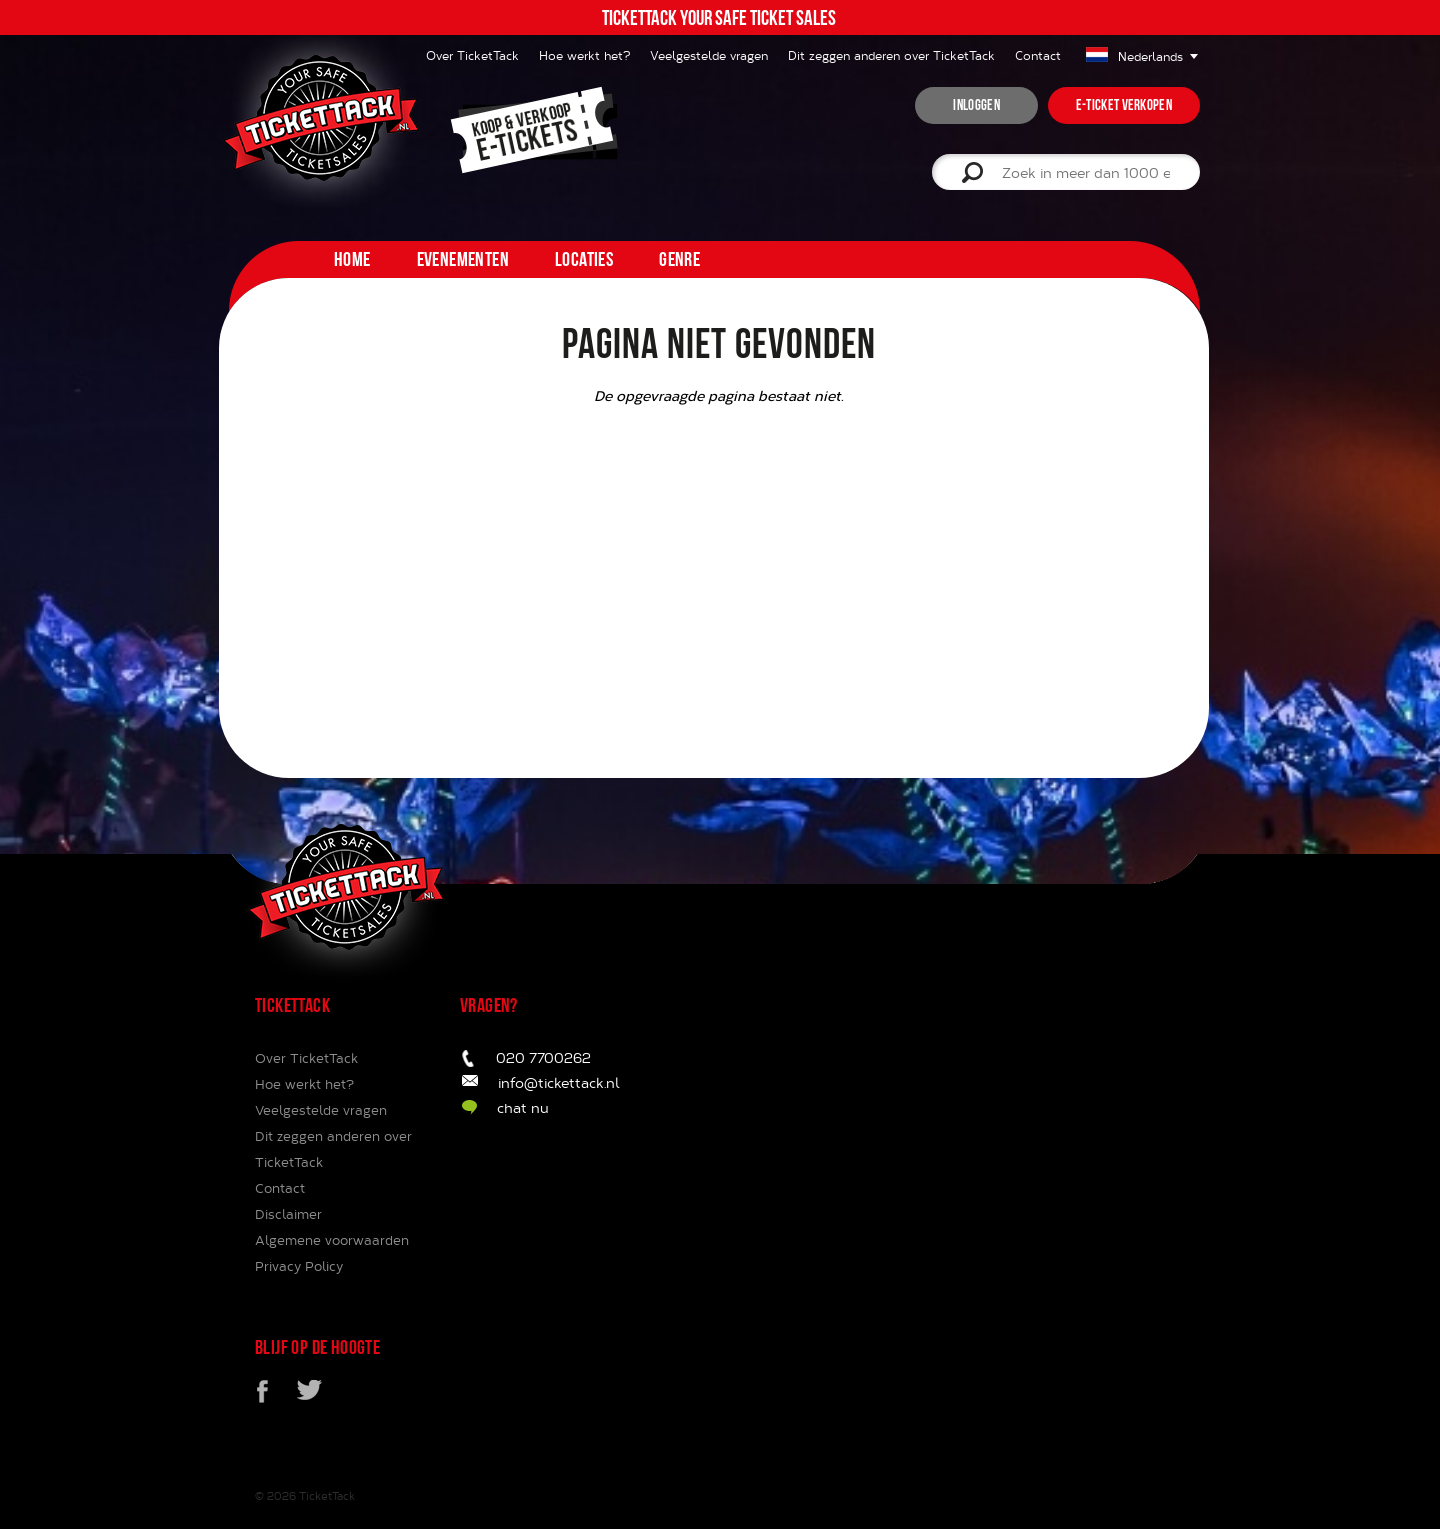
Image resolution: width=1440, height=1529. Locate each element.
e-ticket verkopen (1124, 105)
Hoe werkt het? (584, 55)
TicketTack (327, 1495)
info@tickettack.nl (559, 1082)
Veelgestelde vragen (709, 55)
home (352, 259)
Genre (679, 259)
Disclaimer (288, 1214)
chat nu (523, 1107)
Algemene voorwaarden (332, 1240)
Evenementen (463, 259)
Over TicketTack (306, 1058)
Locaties (584, 259)
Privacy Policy (299, 1266)
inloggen (976, 105)
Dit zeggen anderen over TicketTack (891, 55)
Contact (1038, 55)
